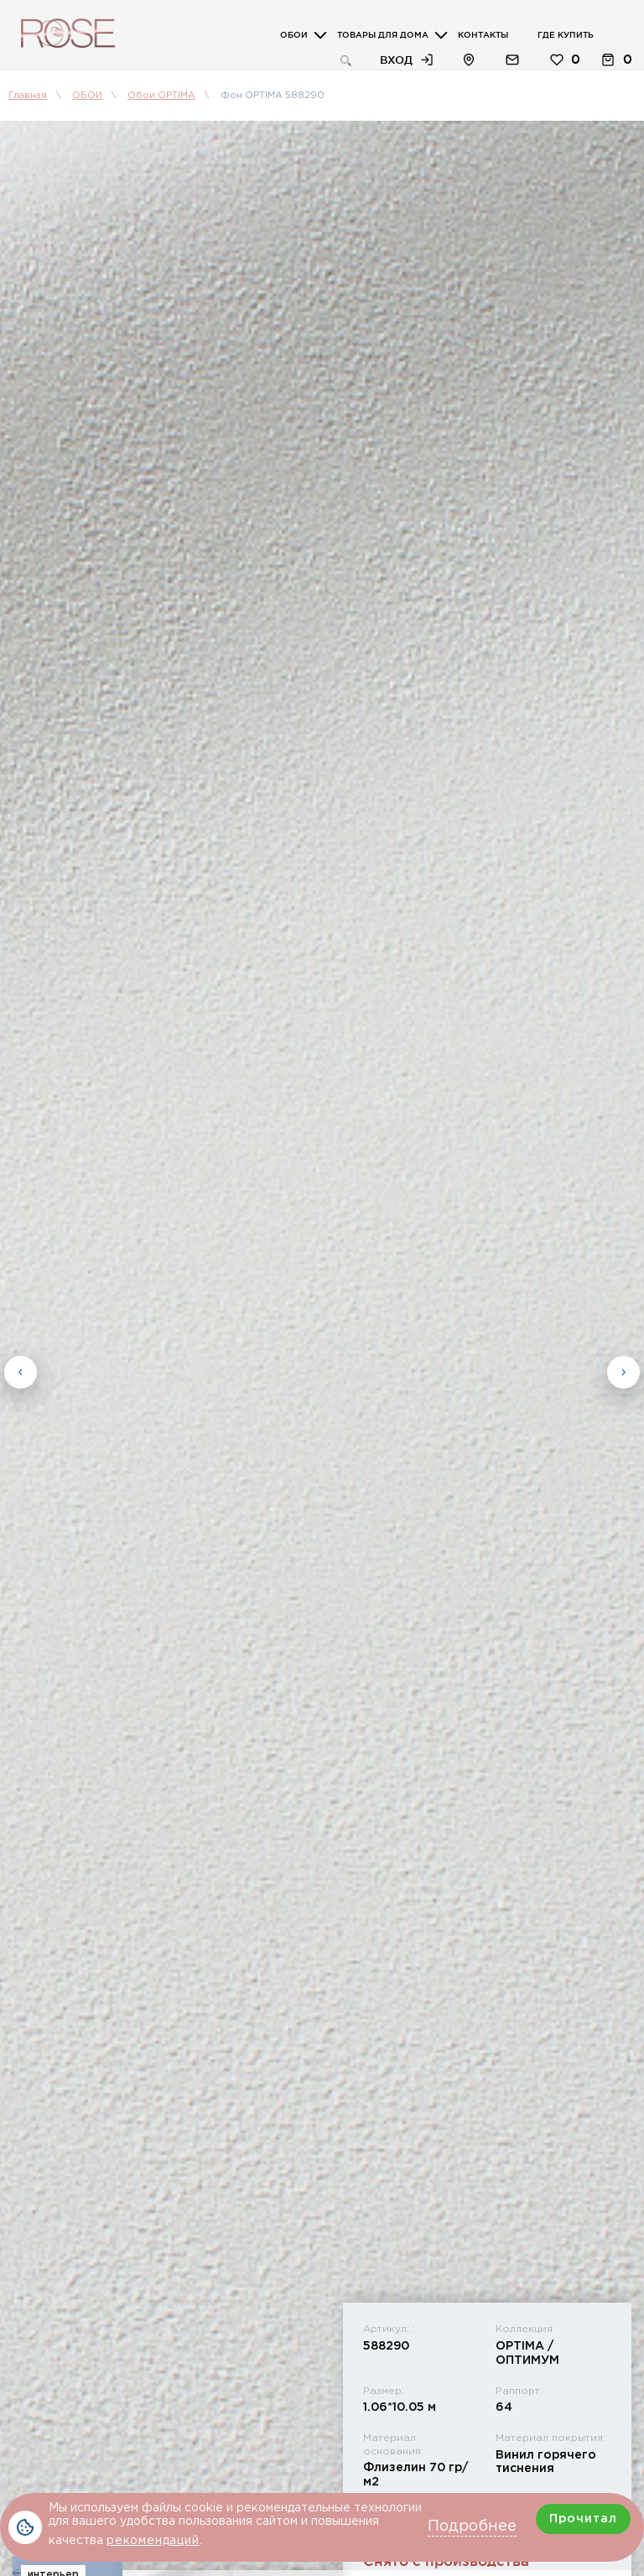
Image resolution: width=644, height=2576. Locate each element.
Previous (20, 1371)
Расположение (469, 60)
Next (623, 1371)
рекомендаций (153, 2541)
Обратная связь (512, 60)
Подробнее (472, 2526)
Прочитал (583, 2519)
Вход (396, 59)
